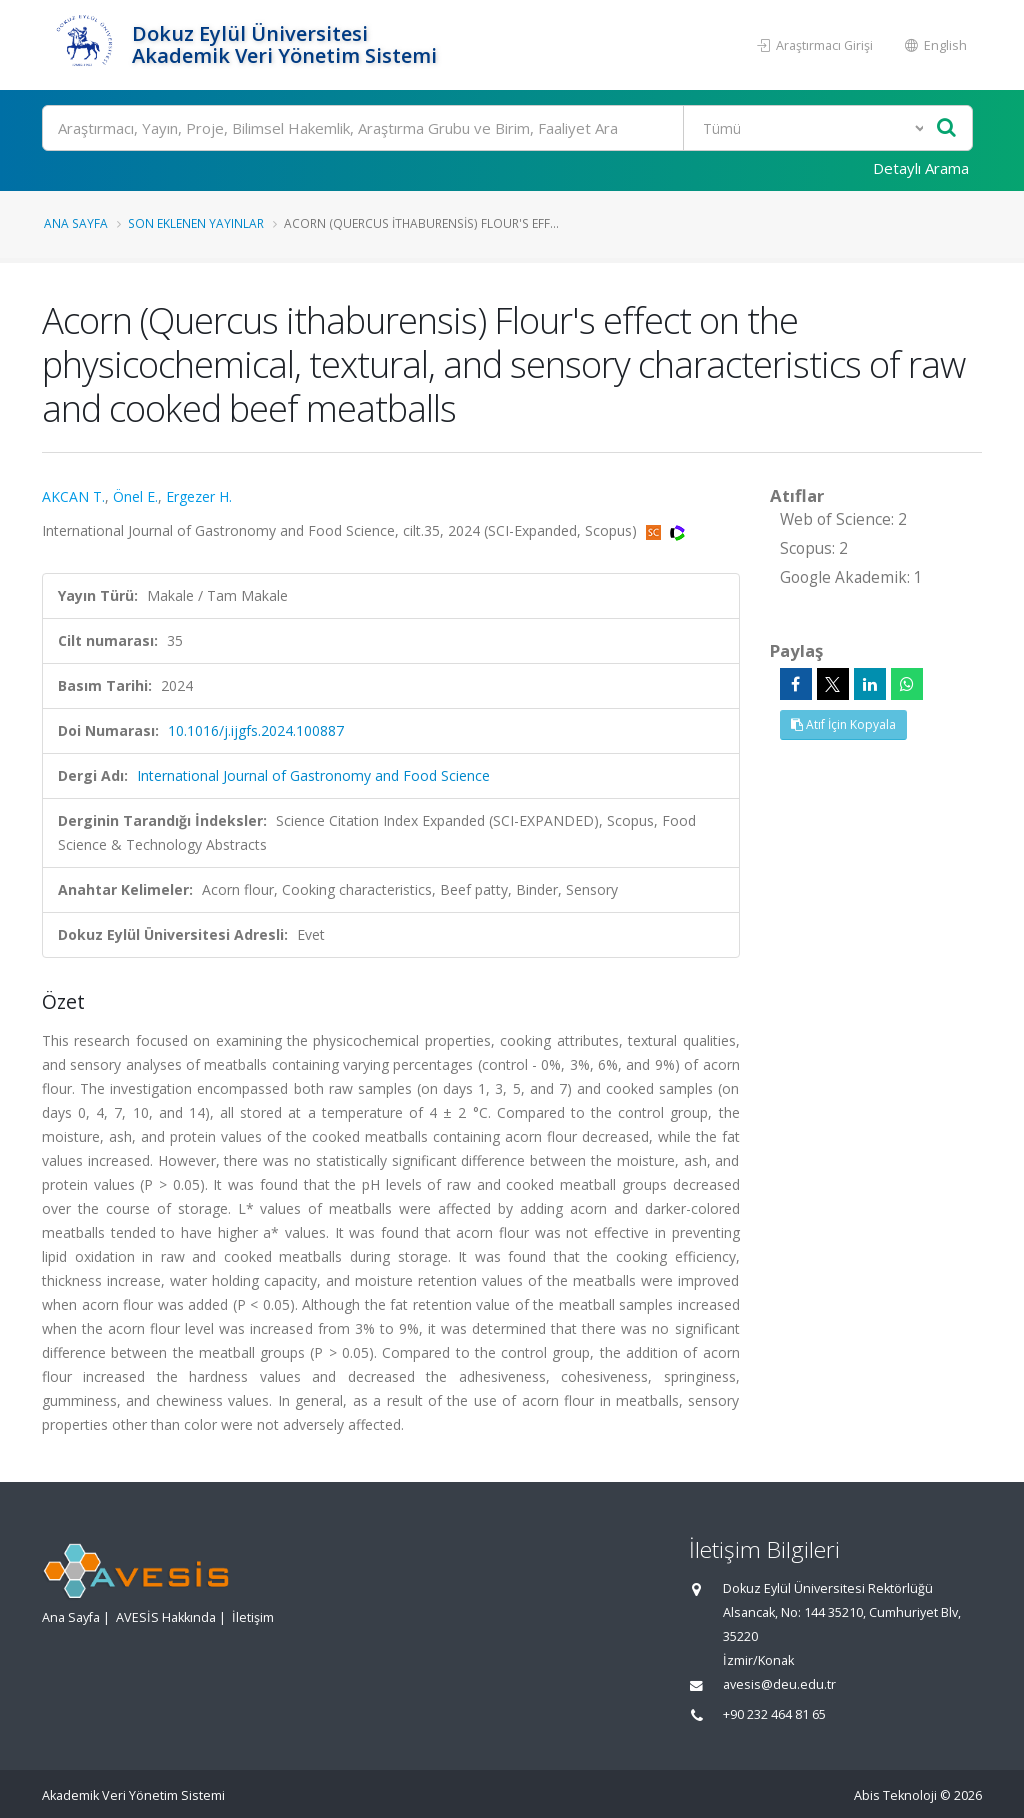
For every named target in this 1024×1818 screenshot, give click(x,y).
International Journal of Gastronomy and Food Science (313, 775)
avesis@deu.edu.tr (779, 1684)
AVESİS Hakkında (166, 1617)
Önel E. (135, 496)
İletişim (253, 1617)
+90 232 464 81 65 (774, 1714)
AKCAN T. (73, 496)
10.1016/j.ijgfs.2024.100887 (256, 730)
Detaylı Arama (921, 168)
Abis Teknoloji (895, 1795)
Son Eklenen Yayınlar (196, 223)
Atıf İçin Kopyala (843, 724)
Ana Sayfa (76, 223)
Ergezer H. (199, 496)
